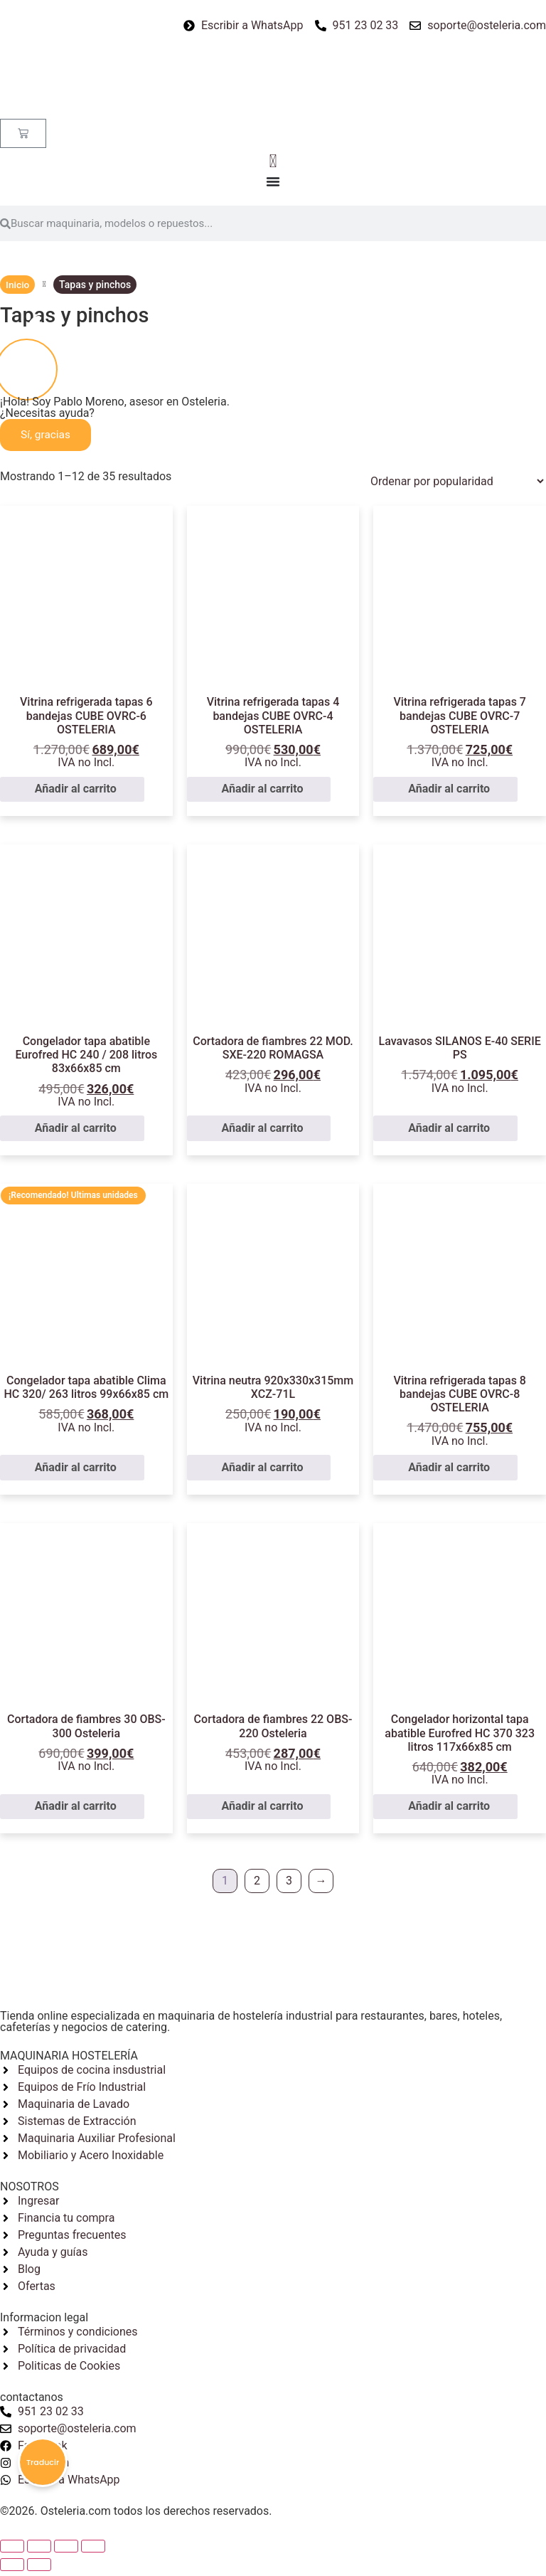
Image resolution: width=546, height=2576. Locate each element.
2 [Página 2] (257, 1885)
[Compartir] (39, 2551)
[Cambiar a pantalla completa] (66, 2551)
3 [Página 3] (289, 1885)
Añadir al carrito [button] (76, 794)
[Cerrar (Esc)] (12, 2551)
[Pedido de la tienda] (451, 486)
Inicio (18, 285)
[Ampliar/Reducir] (93, 2551)
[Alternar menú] (273, 183)
